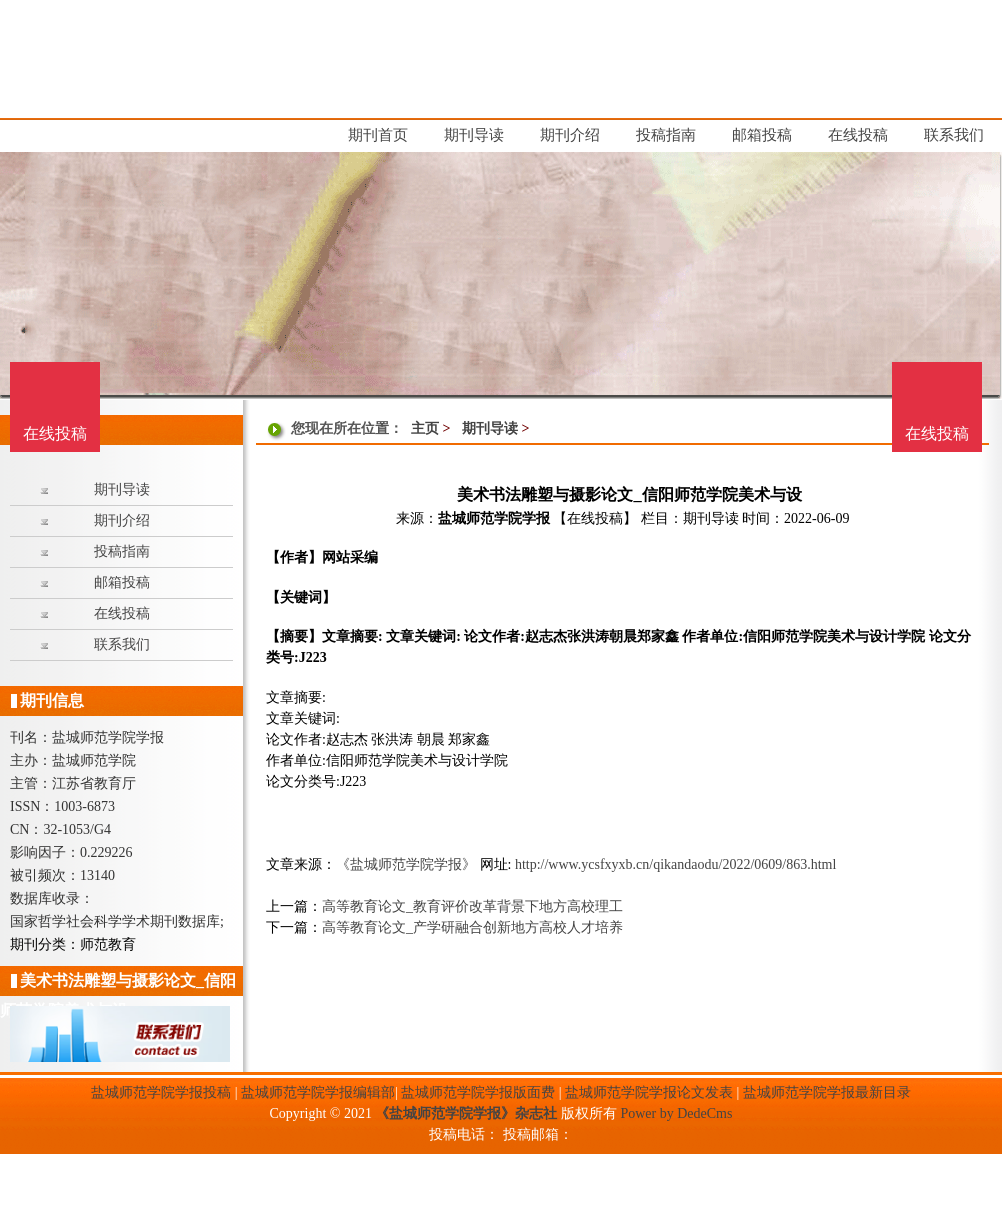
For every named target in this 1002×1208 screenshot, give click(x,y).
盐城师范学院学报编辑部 (318, 1092)
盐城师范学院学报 (494, 518)
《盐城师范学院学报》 (406, 864)
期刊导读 (490, 428)
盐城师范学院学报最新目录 (827, 1092)
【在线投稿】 (595, 518)
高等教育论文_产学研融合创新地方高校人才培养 (472, 927)
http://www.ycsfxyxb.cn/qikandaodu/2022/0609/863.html (675, 864)
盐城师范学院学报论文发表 (649, 1092)
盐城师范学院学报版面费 (478, 1092)
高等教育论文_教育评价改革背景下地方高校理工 (472, 906)
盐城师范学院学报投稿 (161, 1092)
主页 (425, 428)
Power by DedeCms (676, 1113)
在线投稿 (937, 433)
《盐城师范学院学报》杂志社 (466, 1113)
